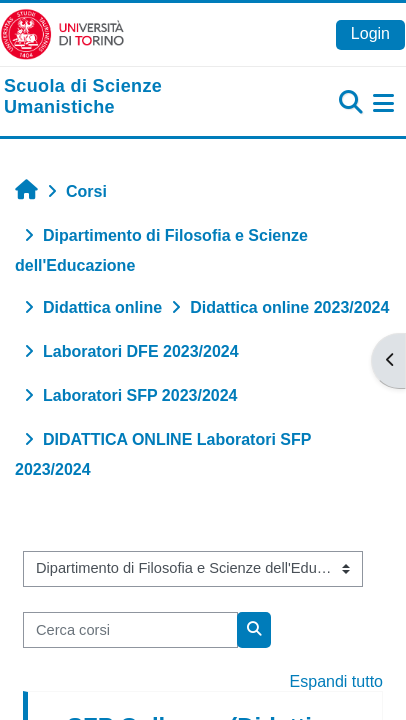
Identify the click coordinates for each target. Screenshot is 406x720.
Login (370, 33)
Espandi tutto (336, 681)
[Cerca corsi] (130, 630)
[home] (135, 97)
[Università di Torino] (62, 33)
